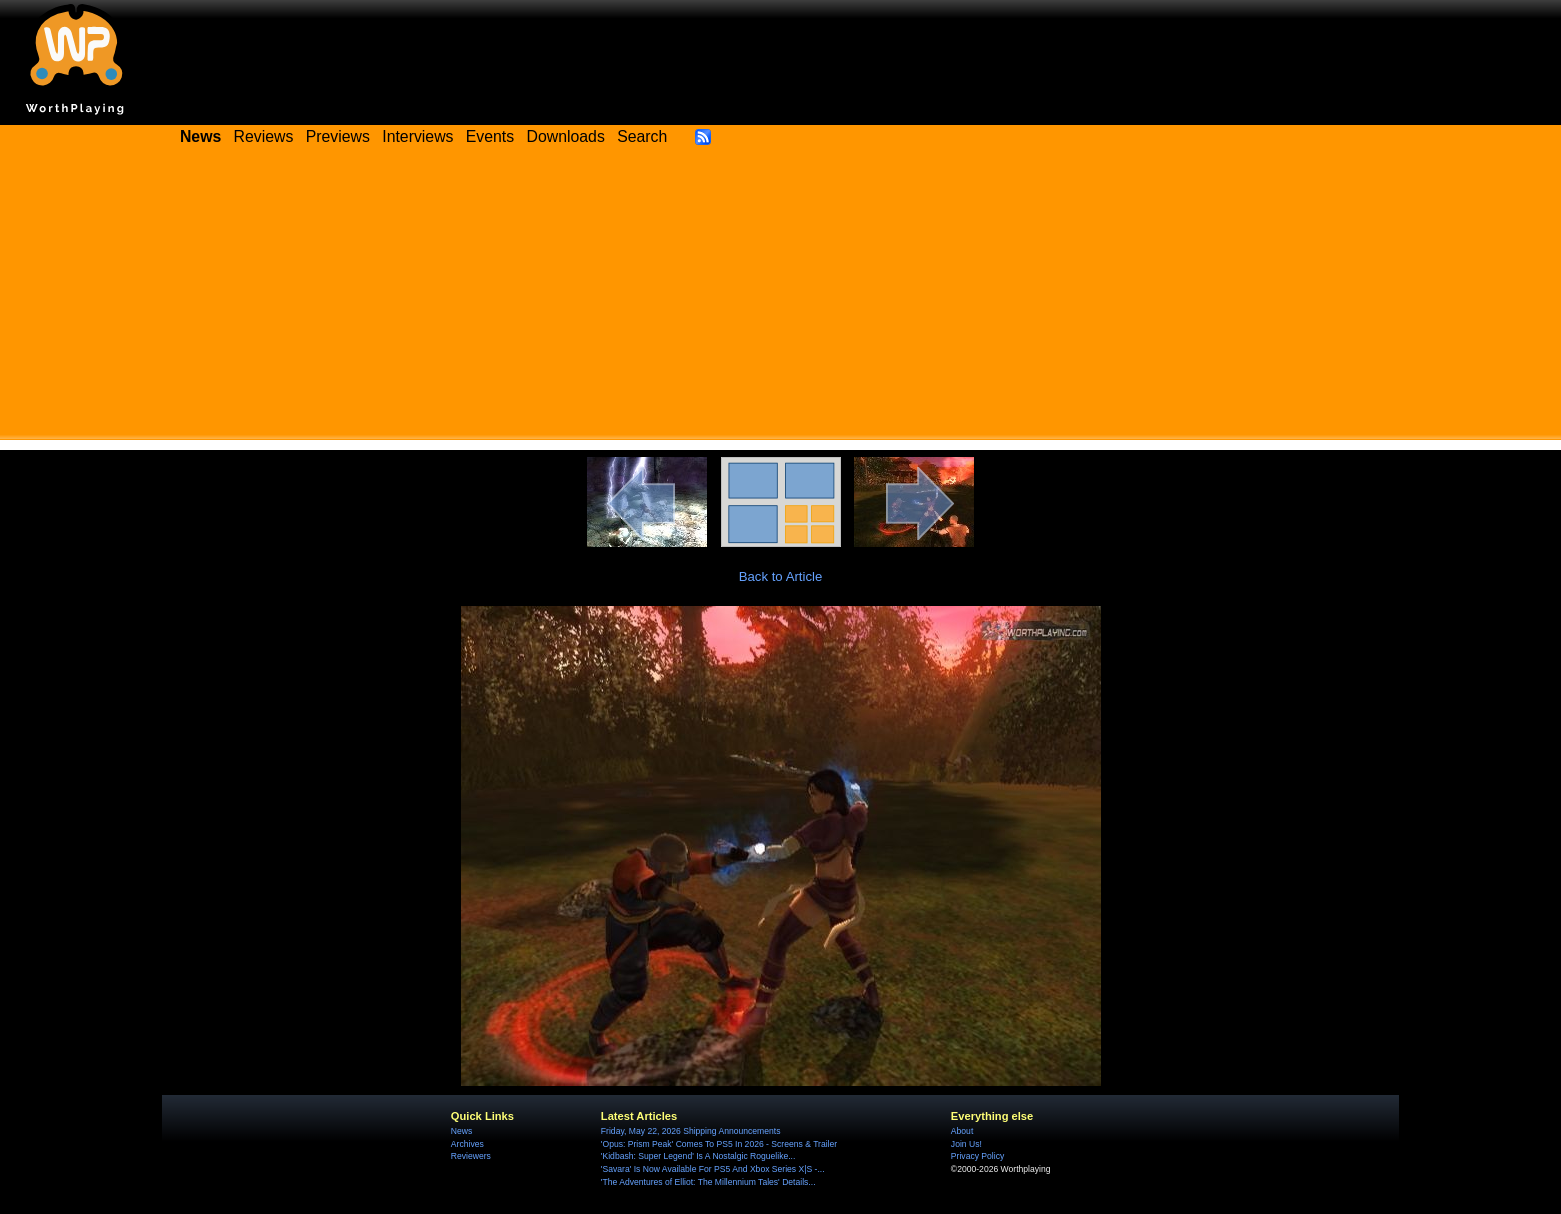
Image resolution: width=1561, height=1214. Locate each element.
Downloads (566, 136)
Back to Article (781, 576)
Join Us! (966, 1144)
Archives (467, 1144)
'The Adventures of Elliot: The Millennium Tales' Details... (708, 1182)
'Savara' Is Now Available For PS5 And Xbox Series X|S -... (713, 1169)
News (461, 1131)
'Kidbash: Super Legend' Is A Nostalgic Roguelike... (698, 1156)
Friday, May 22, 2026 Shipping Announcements (691, 1131)
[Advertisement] (781, 300)
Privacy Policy (977, 1156)
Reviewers (471, 1156)
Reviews (264, 136)
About (962, 1131)
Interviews (417, 136)
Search (642, 136)
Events (490, 136)
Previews (338, 136)
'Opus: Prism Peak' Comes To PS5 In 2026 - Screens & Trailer (719, 1144)
